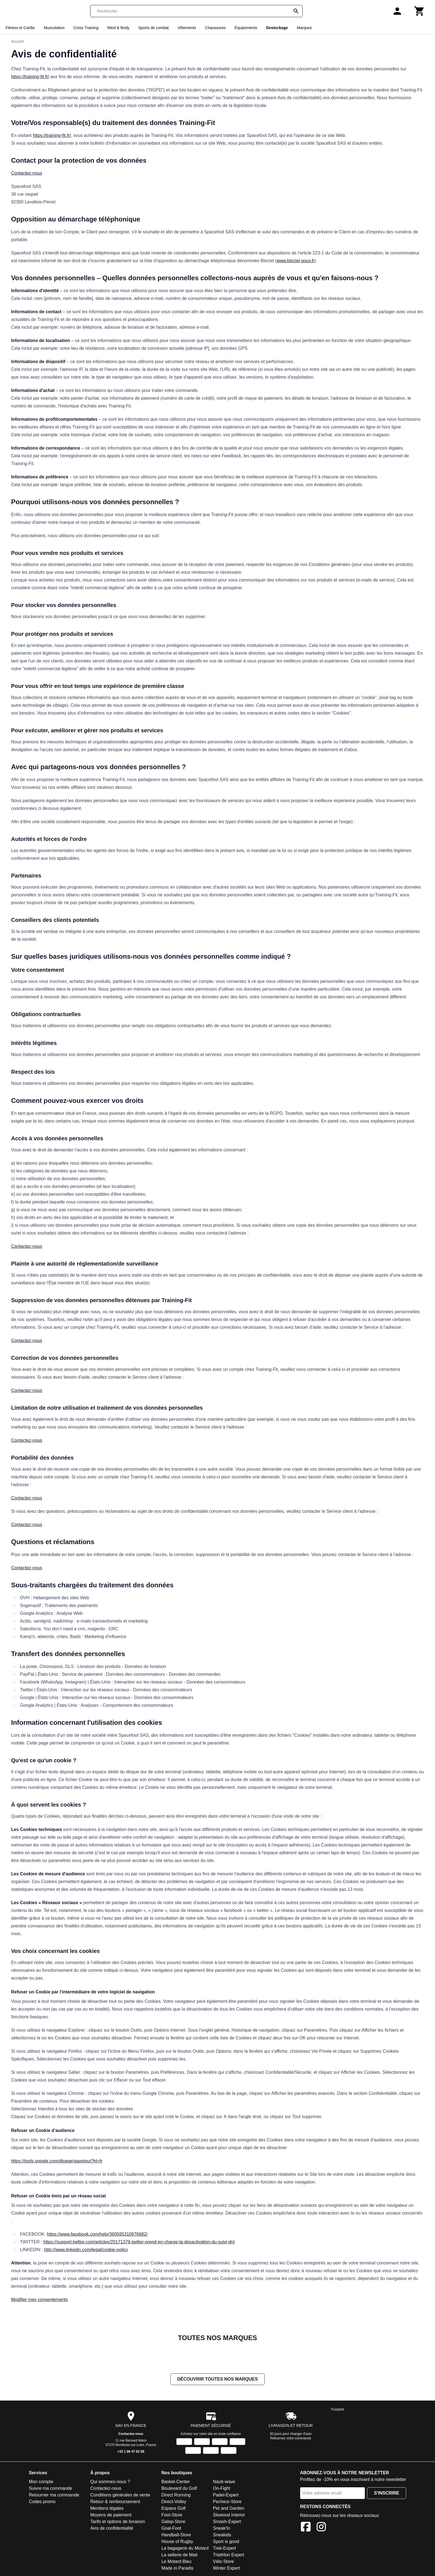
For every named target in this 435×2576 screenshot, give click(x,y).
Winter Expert (226, 2568)
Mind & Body (118, 27)
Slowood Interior (229, 2515)
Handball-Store (176, 2535)
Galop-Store (173, 2522)
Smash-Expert (227, 2522)
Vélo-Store (223, 2562)
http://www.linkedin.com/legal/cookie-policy (86, 2249)
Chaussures (215, 27)
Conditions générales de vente (120, 2495)
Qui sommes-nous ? (110, 2482)
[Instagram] (321, 2528)
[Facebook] (305, 2528)
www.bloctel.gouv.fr (296, 260)
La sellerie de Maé (179, 2555)
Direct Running (176, 2495)
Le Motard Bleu (176, 2562)
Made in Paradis (177, 2568)
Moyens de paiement (110, 2515)
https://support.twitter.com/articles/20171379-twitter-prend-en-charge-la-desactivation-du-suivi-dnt (138, 2242)
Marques (304, 27)
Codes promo (42, 2502)
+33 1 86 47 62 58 (130, 2452)
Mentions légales (106, 2508)
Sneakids (222, 2535)
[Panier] (419, 11)
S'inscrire (386, 2493)
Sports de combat (153, 27)
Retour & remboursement (115, 2502)
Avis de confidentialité (111, 2528)
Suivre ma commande (50, 2488)
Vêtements (187, 27)
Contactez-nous (26, 173)
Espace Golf (173, 2508)
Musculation (54, 27)
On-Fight (221, 2488)
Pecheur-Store (227, 2502)
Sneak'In (221, 2528)
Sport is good (226, 2542)
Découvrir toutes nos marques (217, 2379)
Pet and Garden (228, 2508)
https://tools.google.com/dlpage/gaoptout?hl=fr (56, 2161)
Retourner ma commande (54, 2495)
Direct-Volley (173, 2502)
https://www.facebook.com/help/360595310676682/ (97, 2234)
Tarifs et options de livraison (117, 2522)
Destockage (277, 27)
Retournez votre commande (290, 2439)
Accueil (17, 41)
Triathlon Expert (228, 2555)
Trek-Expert (224, 2548)
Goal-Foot (171, 2528)
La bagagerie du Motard (185, 2548)
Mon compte (41, 2482)
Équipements (246, 27)
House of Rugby (177, 2542)
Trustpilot (337, 2410)
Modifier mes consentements (39, 2299)
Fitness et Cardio (20, 27)
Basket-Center (175, 2482)
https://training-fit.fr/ (30, 76)
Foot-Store (172, 2515)
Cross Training (86, 27)
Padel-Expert (226, 2495)
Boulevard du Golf (179, 2488)
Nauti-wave (224, 2482)
